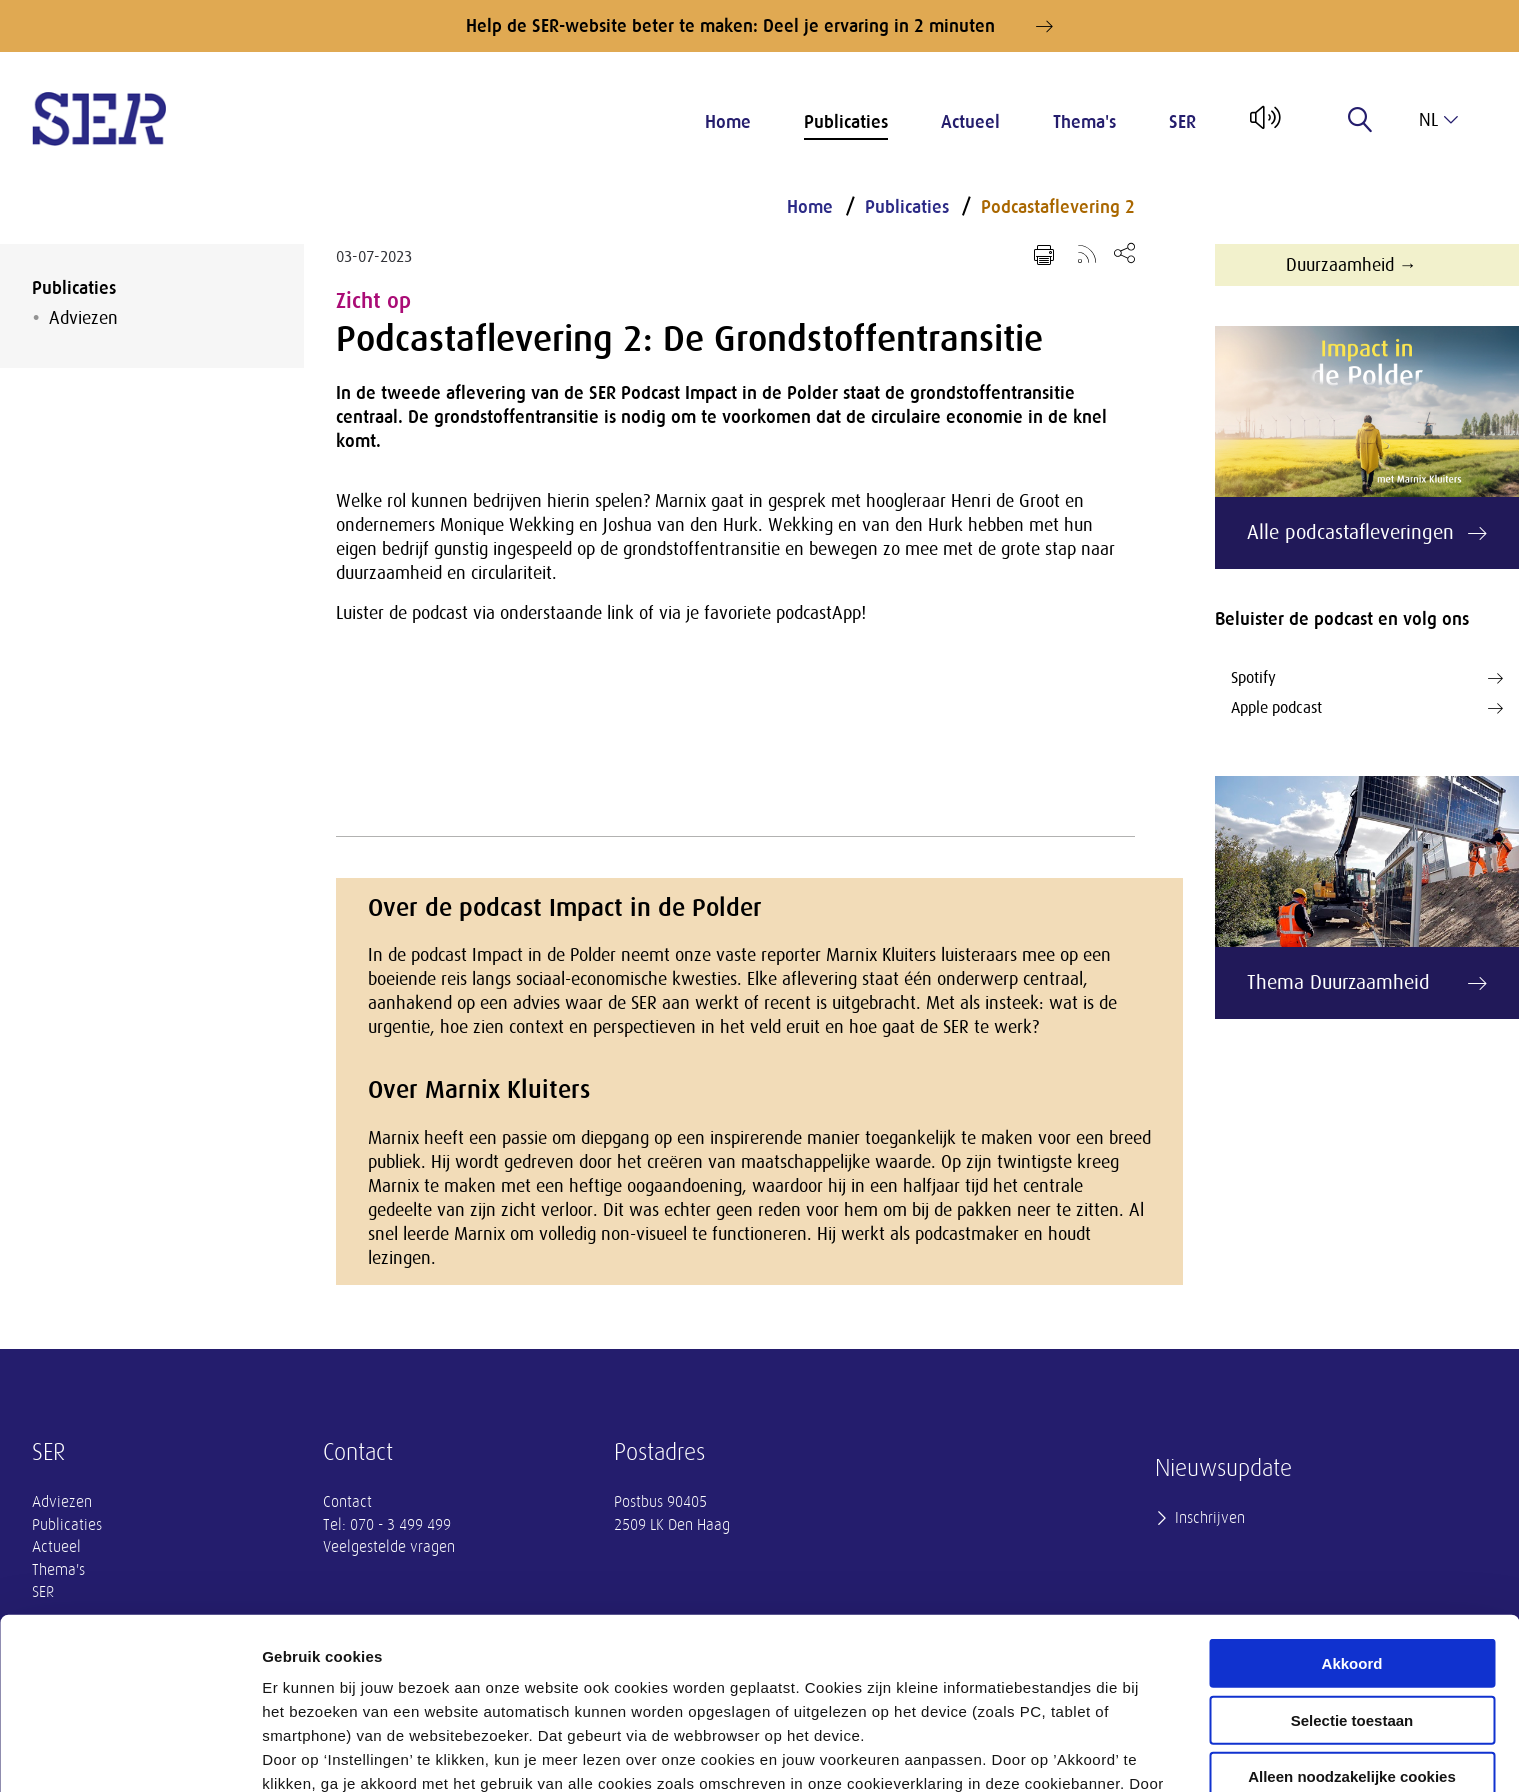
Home (728, 122)
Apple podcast (1367, 708)
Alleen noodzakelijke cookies (1352, 1632)
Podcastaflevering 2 (1058, 207)
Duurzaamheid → (1351, 265)
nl (1438, 120)
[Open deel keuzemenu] (1124, 252)
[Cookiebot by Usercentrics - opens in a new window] (129, 1753)
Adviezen (83, 318)
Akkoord (1352, 1519)
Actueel (970, 122)
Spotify (1367, 678)
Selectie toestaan (1352, 1576)
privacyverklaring (807, 1687)
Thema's (1084, 122)
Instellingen (1075, 1752)
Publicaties (846, 122)
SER (1182, 122)
